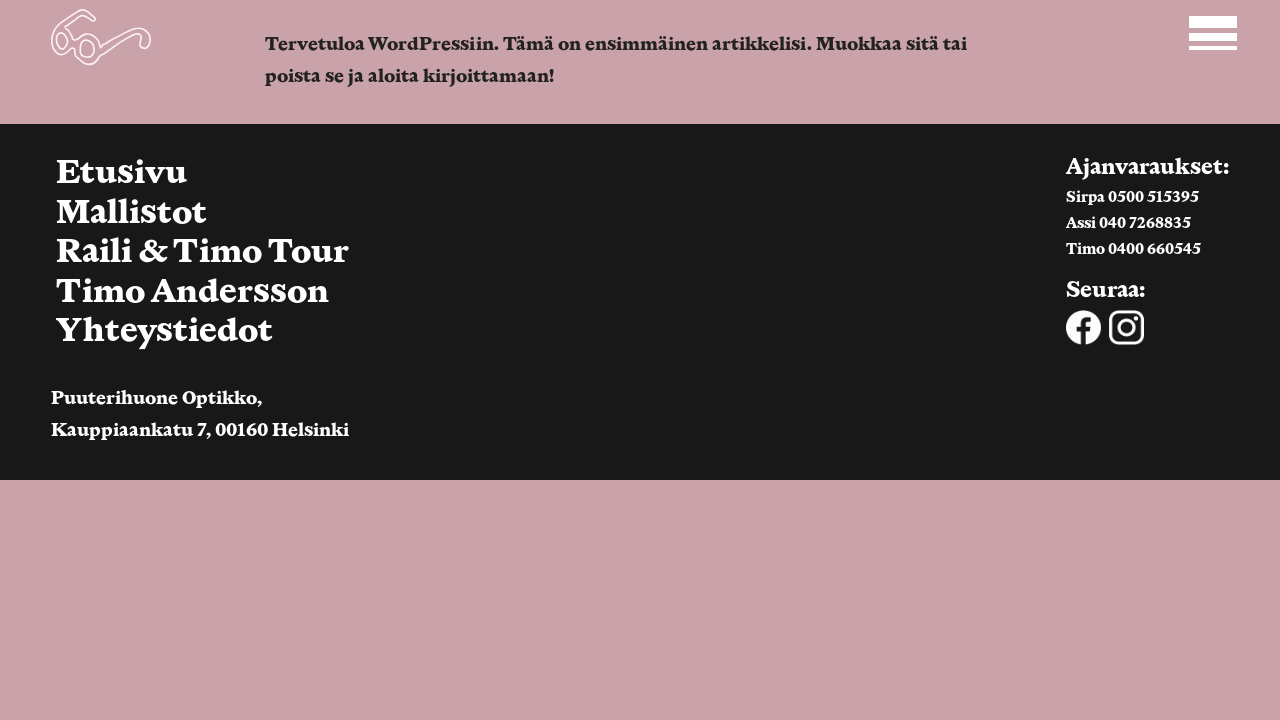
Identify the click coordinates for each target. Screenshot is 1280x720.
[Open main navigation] (1211, 33)
